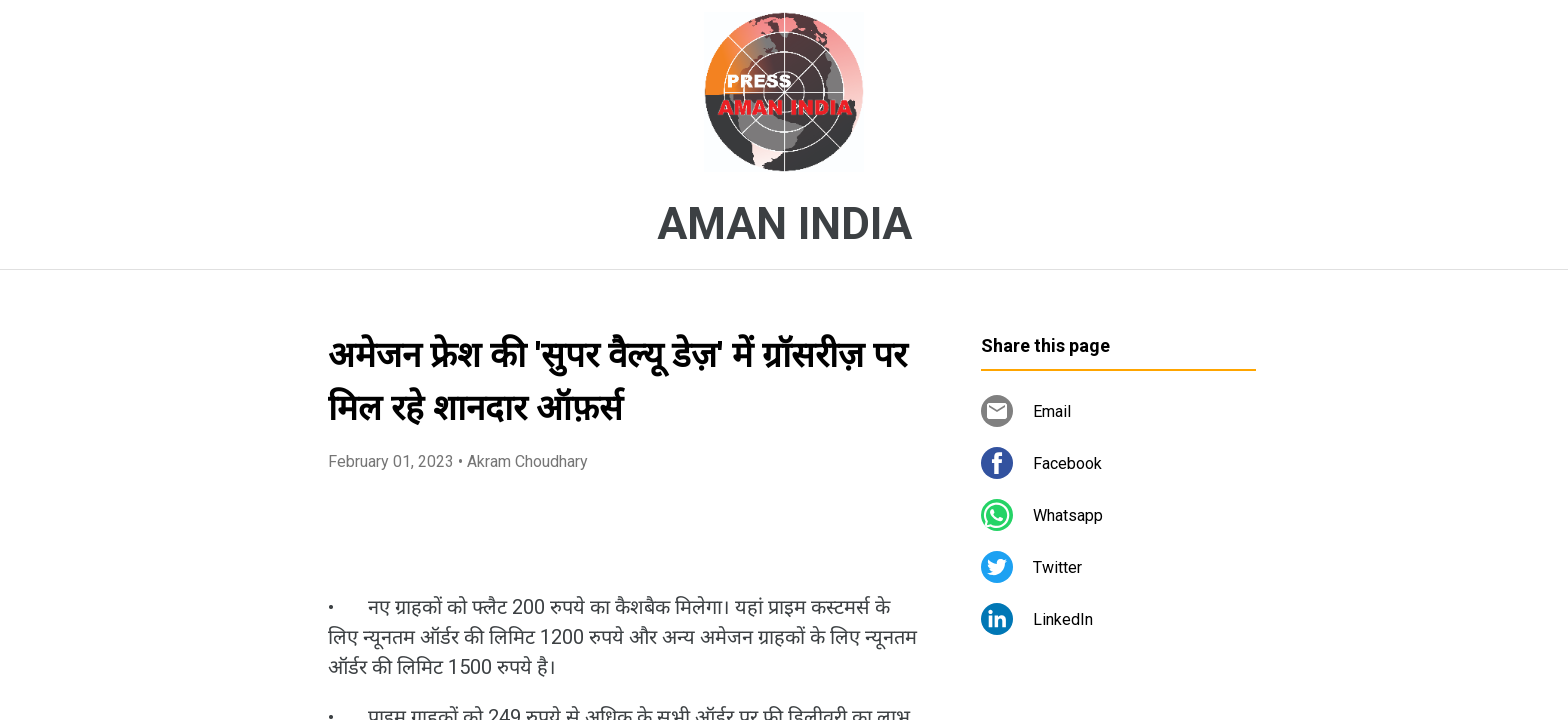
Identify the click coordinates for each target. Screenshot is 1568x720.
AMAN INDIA (784, 224)
